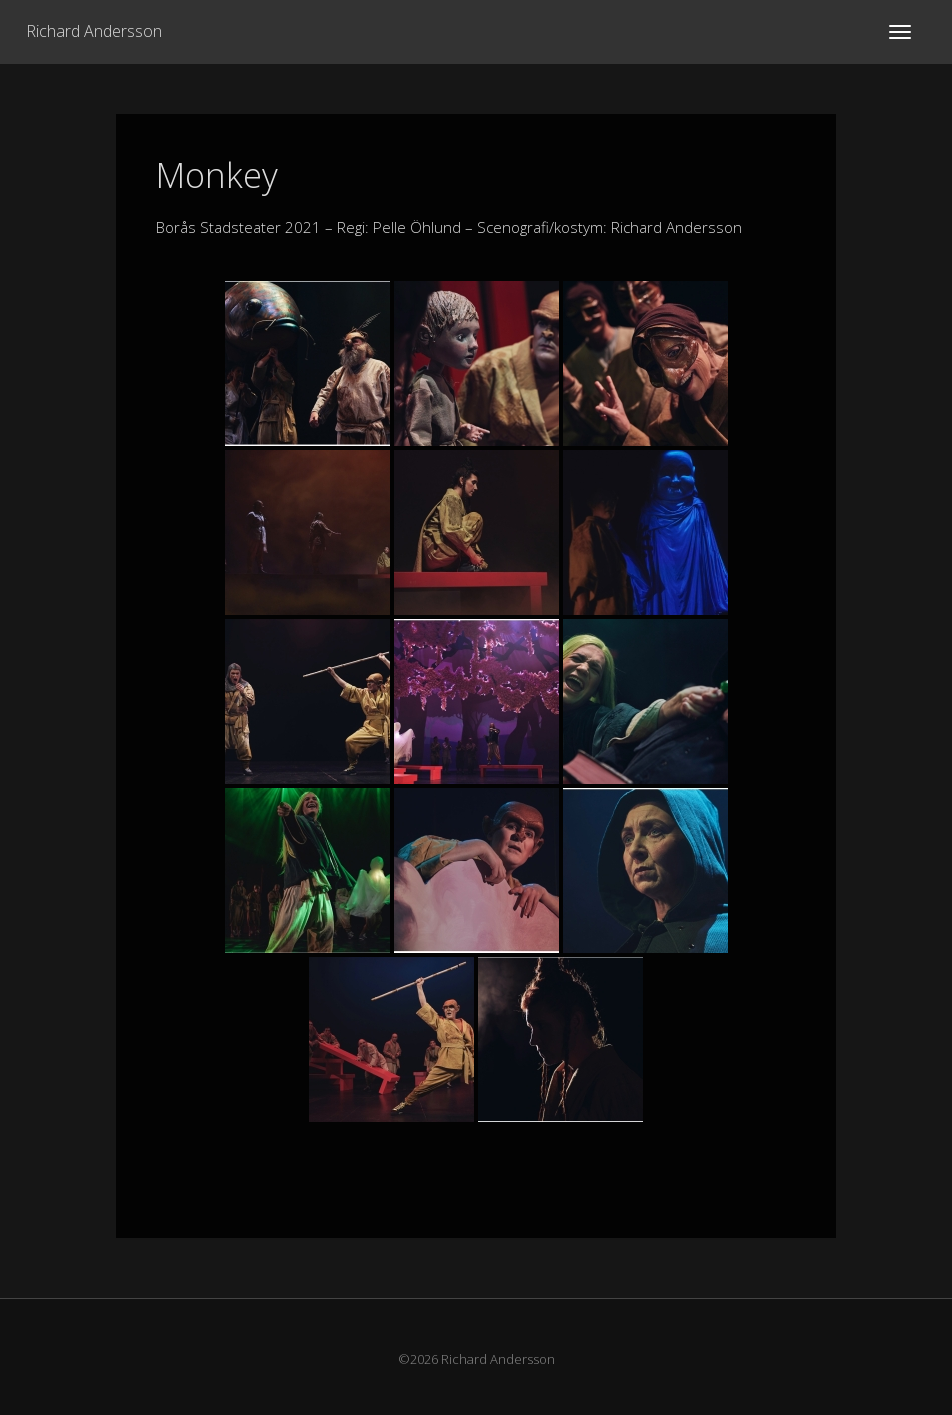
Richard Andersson (94, 31)
